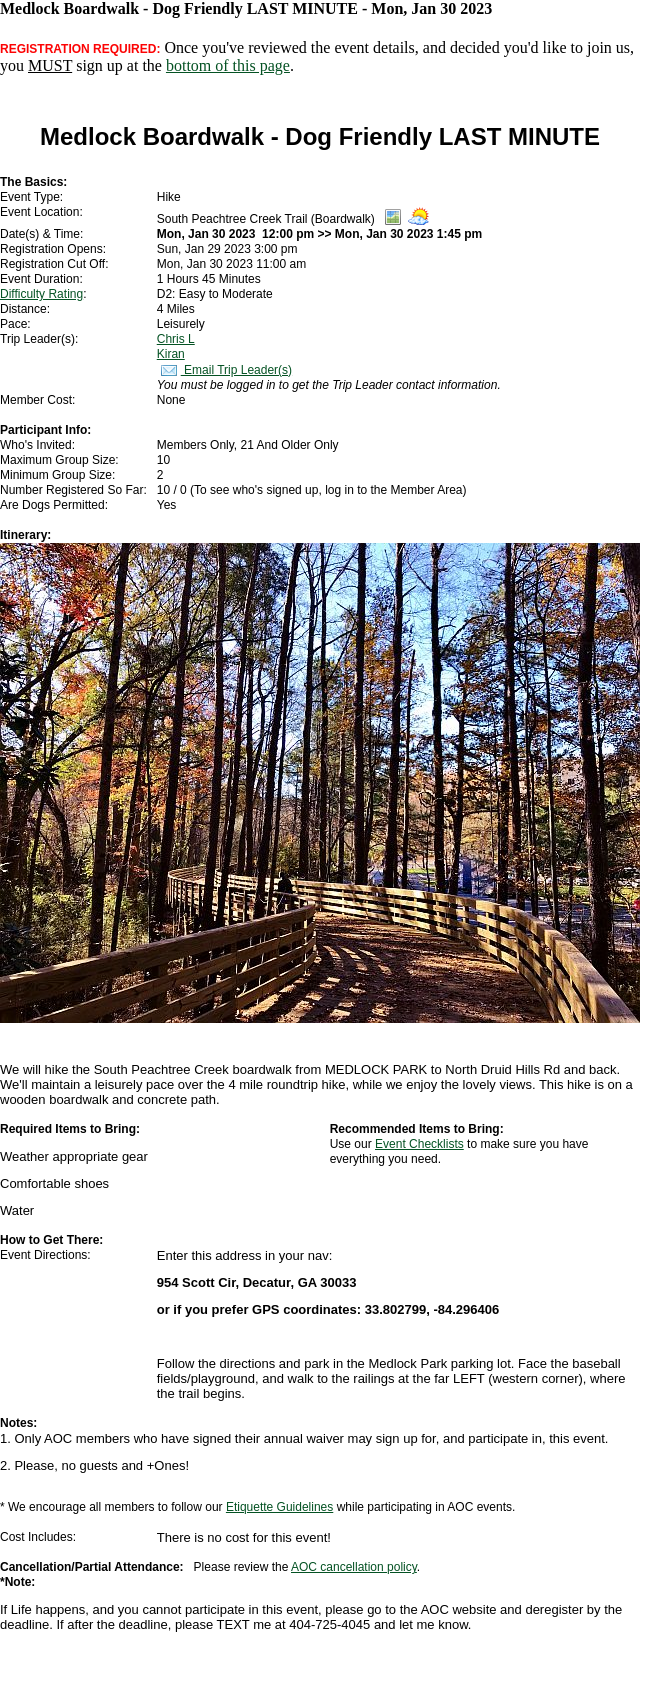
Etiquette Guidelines (279, 1507)
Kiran (171, 354)
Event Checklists (419, 1144)
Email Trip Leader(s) (224, 370)
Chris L (176, 339)
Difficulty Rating (41, 294)
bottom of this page (228, 65)
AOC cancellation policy (354, 1567)
